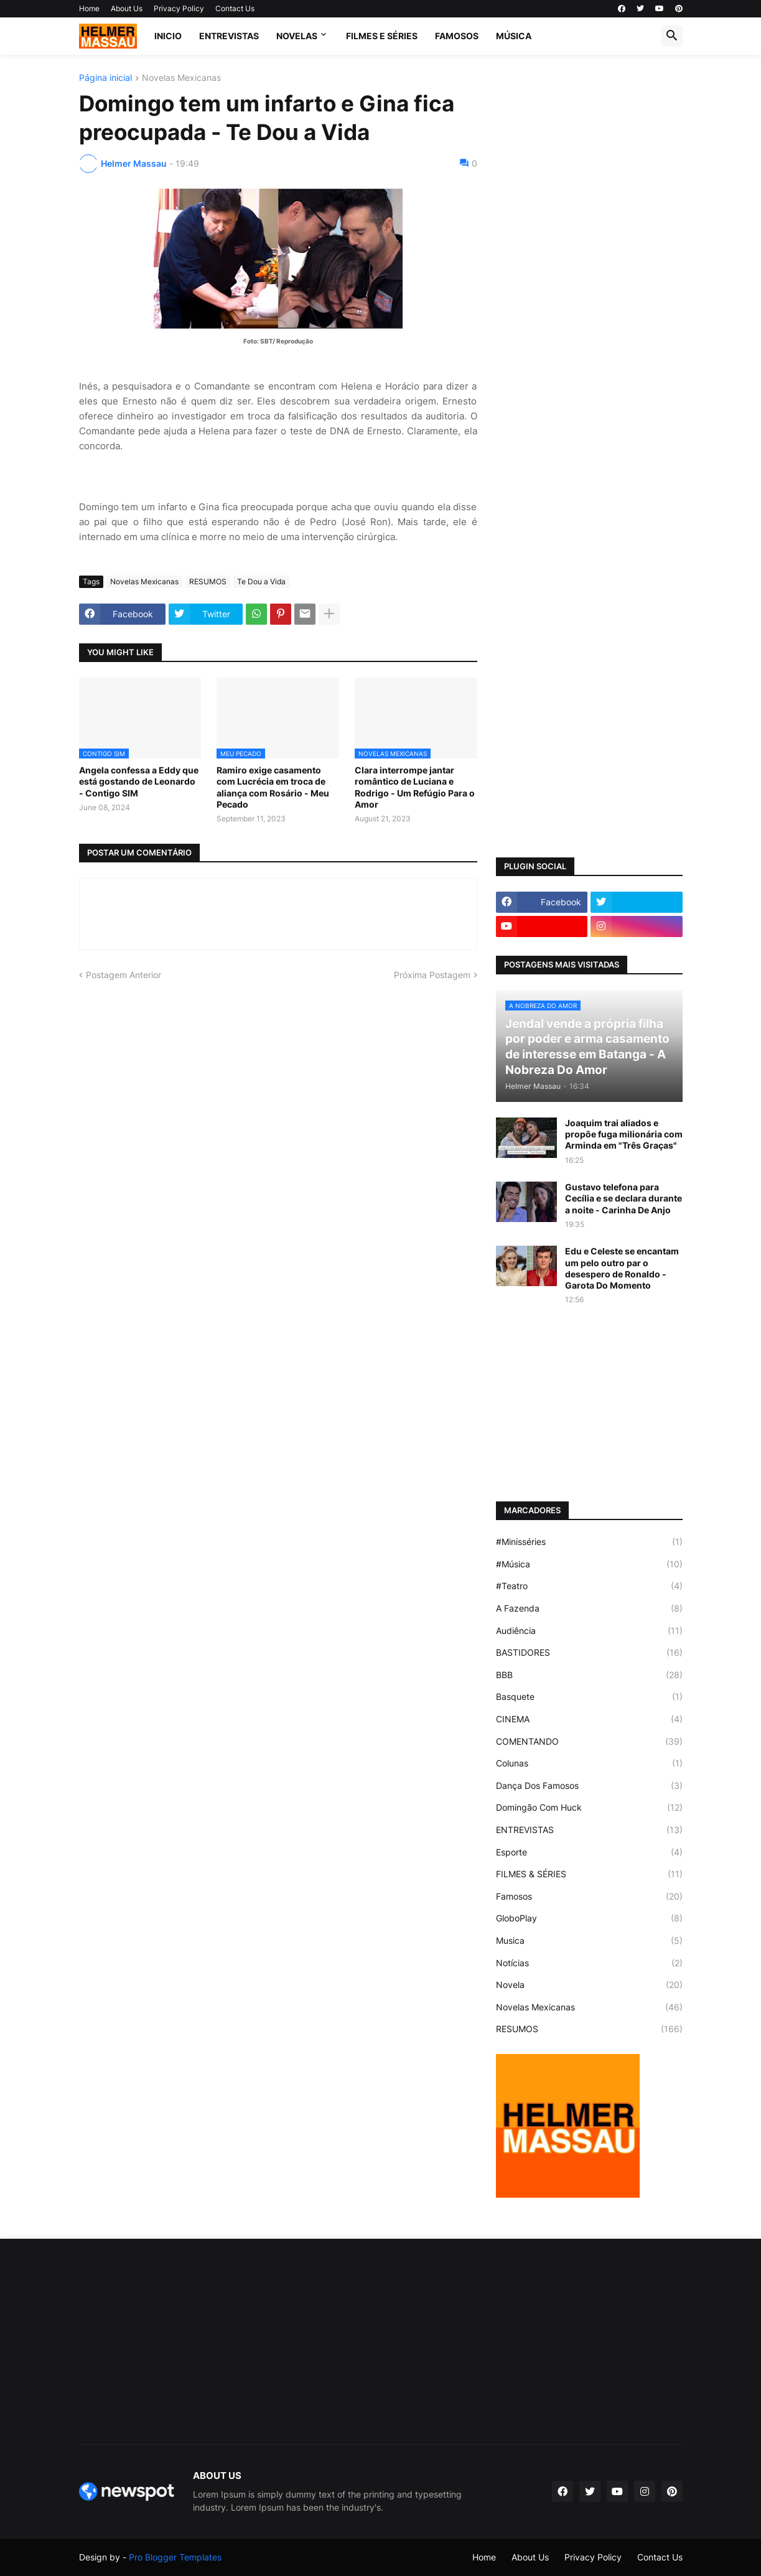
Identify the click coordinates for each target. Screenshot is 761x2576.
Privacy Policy (179, 8)
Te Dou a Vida (261, 581)
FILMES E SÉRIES (382, 35)
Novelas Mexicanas (181, 78)
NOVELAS (296, 35)
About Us (126, 8)
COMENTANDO (589, 1741)
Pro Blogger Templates (175, 2557)
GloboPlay (589, 1918)
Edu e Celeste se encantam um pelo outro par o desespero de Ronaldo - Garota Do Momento (622, 1268)
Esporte (589, 1852)
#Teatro (589, 1586)
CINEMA (589, 1719)
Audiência (589, 1631)
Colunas (589, 1763)
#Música (589, 1564)
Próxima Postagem (432, 974)
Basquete (589, 1697)
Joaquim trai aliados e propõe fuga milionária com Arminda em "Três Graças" (624, 1134)
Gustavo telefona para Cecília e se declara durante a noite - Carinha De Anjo (623, 1198)
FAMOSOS (457, 35)
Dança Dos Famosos (589, 1786)
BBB (589, 1675)
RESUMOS (207, 581)
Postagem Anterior (123, 974)
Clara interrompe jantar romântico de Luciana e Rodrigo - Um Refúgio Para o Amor (415, 787)
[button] (672, 36)
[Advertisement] (589, 260)
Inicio (168, 35)
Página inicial (105, 78)
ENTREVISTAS (229, 35)
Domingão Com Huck (589, 1807)
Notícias (589, 1963)
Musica (589, 1940)
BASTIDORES (589, 1652)
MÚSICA (513, 35)
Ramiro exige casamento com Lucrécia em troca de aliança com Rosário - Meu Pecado (273, 787)
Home (89, 8)
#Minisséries (589, 1542)
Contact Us (234, 8)
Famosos (589, 1896)
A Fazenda (589, 1608)
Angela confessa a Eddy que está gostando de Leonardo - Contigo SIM (138, 781)
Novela (589, 1985)
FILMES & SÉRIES (589, 1874)
